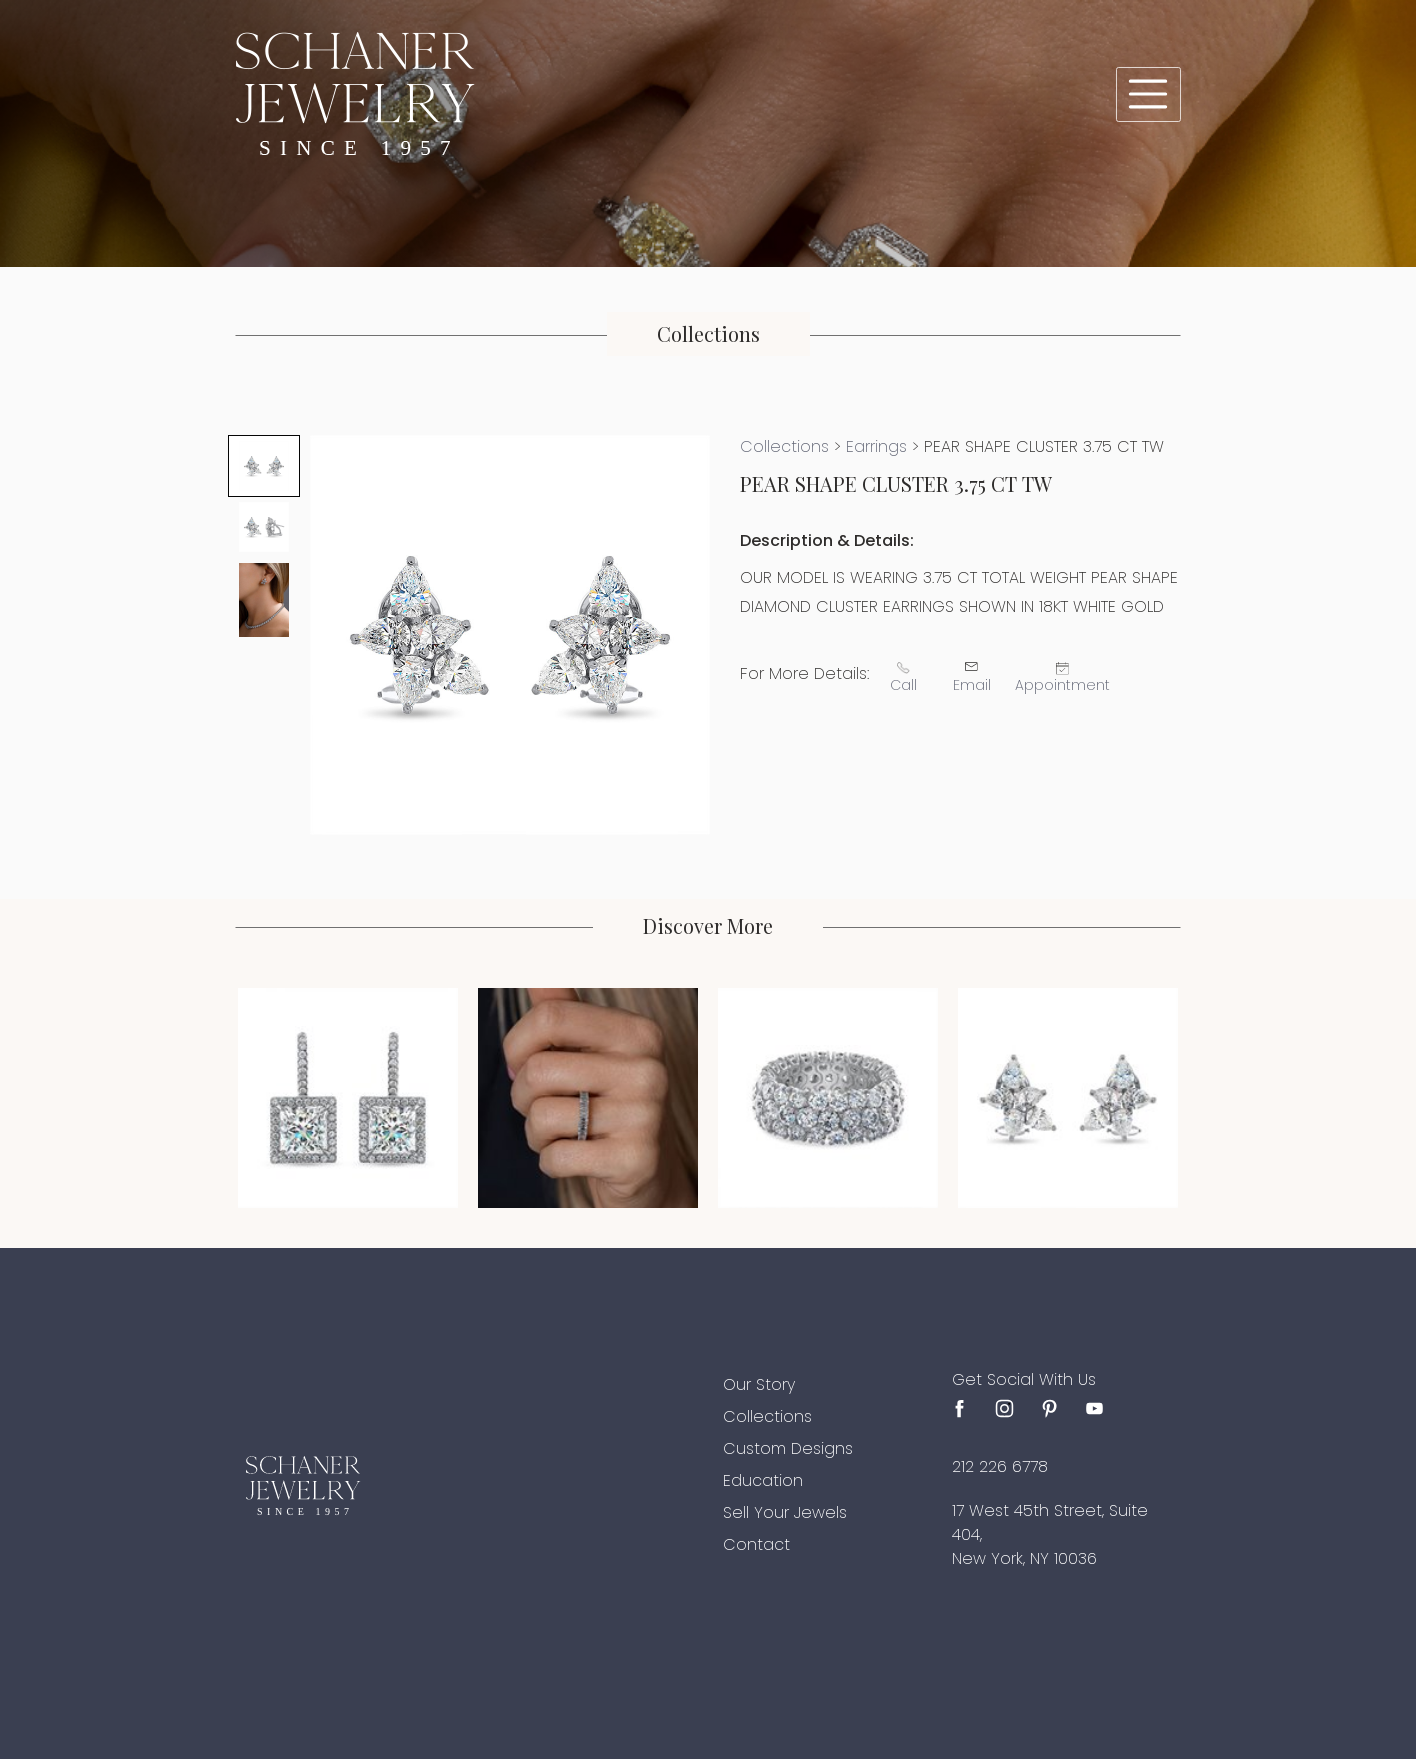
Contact (756, 1544)
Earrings (876, 446)
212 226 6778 (1000, 1466)
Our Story (759, 1384)
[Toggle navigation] (1148, 94)
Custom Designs (788, 1448)
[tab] (264, 466)
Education (763, 1480)
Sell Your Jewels (785, 1512)
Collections (784, 446)
